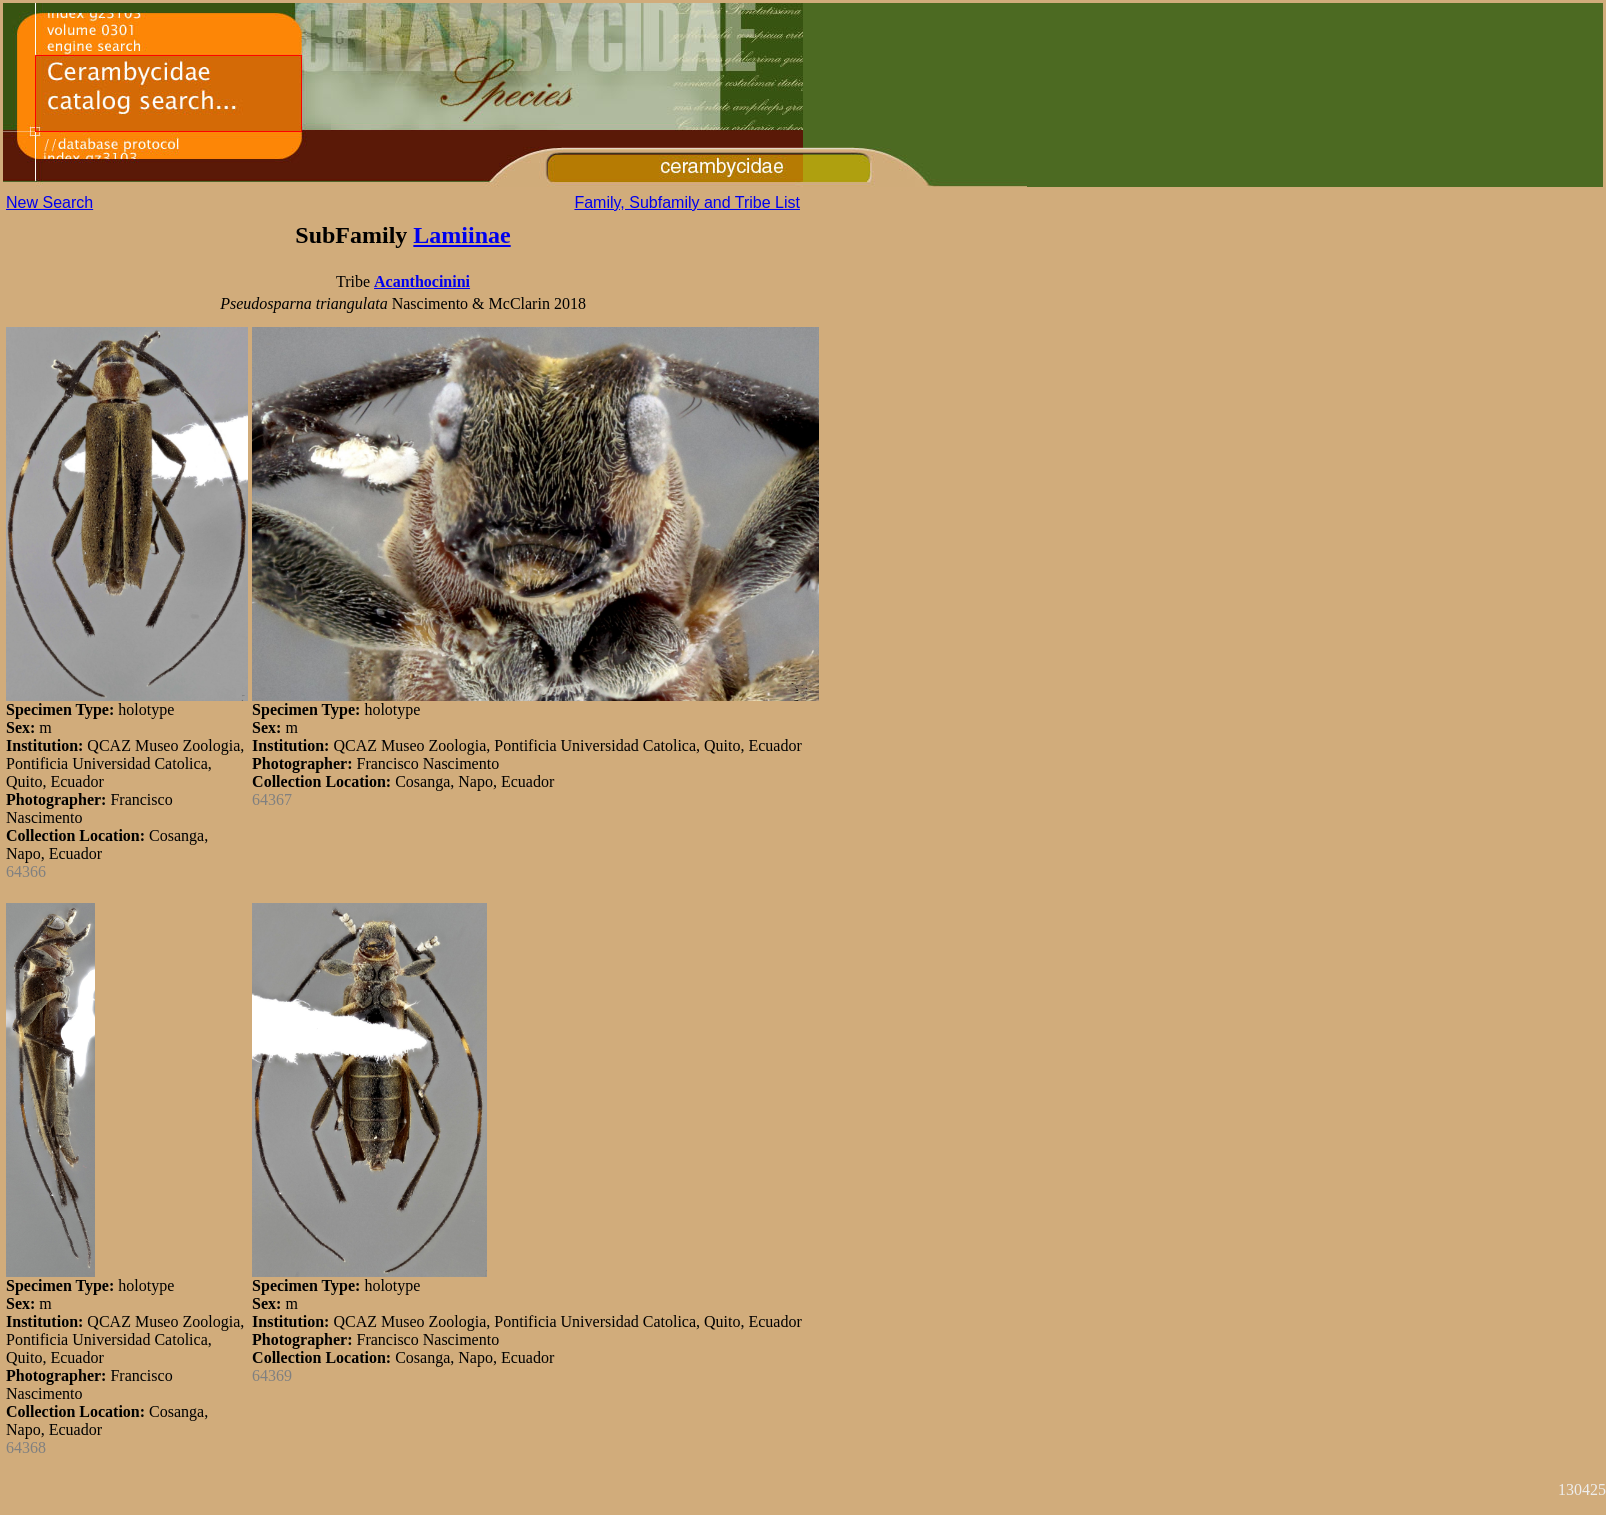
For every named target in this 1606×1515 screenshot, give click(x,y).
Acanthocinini (422, 281)
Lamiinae (461, 235)
